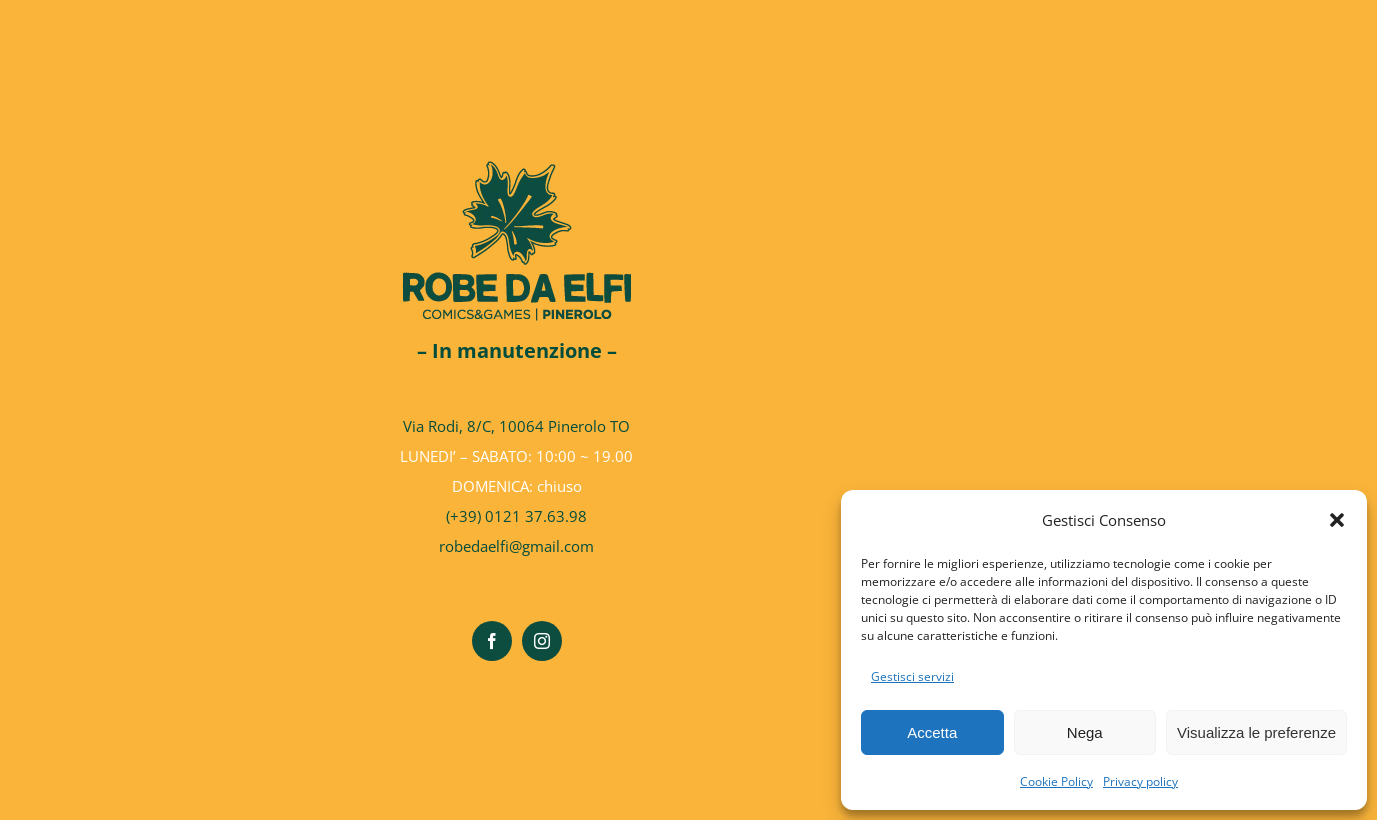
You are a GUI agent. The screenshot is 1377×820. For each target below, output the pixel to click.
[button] (1337, 520)
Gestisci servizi (912, 676)
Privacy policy (1140, 781)
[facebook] (492, 641)
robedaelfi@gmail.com (516, 546)
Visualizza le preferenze (1256, 732)
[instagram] (542, 641)
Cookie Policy (1056, 781)
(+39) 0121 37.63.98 (516, 516)
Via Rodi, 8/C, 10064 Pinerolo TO (516, 426)
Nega (1085, 732)
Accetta (932, 732)
